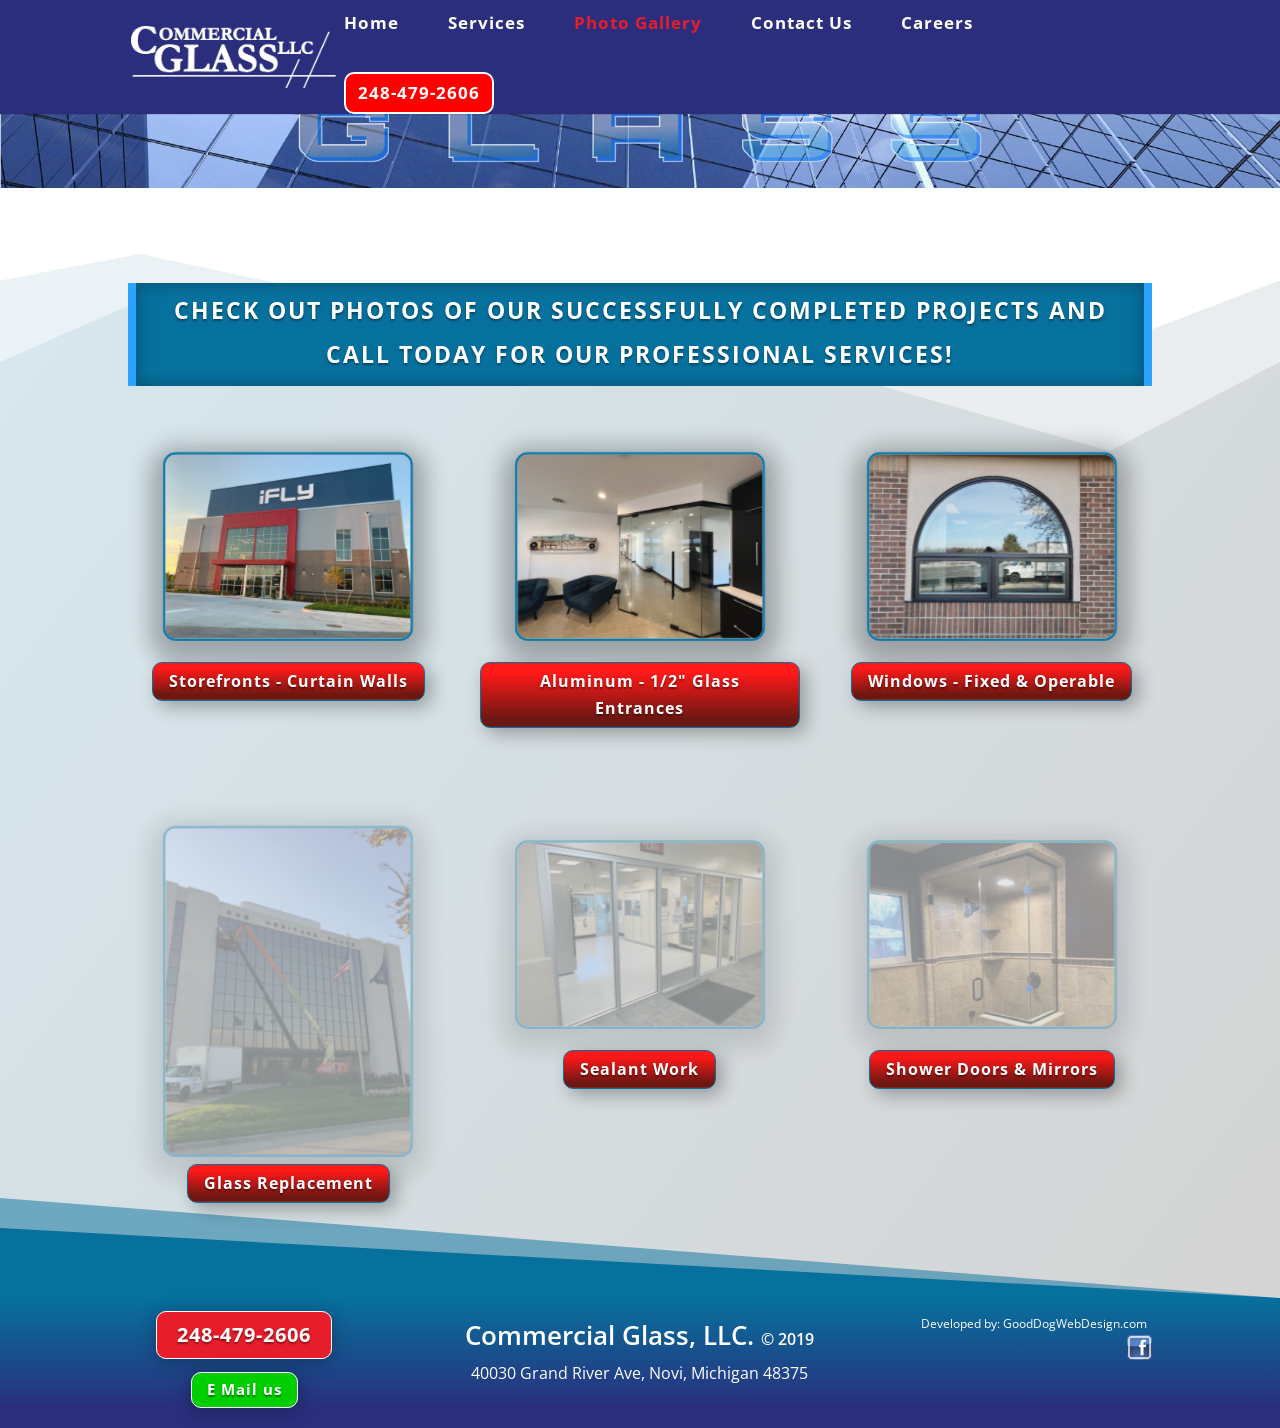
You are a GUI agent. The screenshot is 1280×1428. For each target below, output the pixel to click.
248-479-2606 (419, 92)
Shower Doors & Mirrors (992, 1069)
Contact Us (801, 25)
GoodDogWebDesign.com (1076, 1323)
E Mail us (244, 1389)
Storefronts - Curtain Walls (288, 681)
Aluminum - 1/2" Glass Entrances (640, 694)
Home (371, 25)
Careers (937, 25)
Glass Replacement (288, 1183)
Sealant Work (639, 1069)
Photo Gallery (638, 25)
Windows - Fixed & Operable (991, 681)
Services (486, 25)
